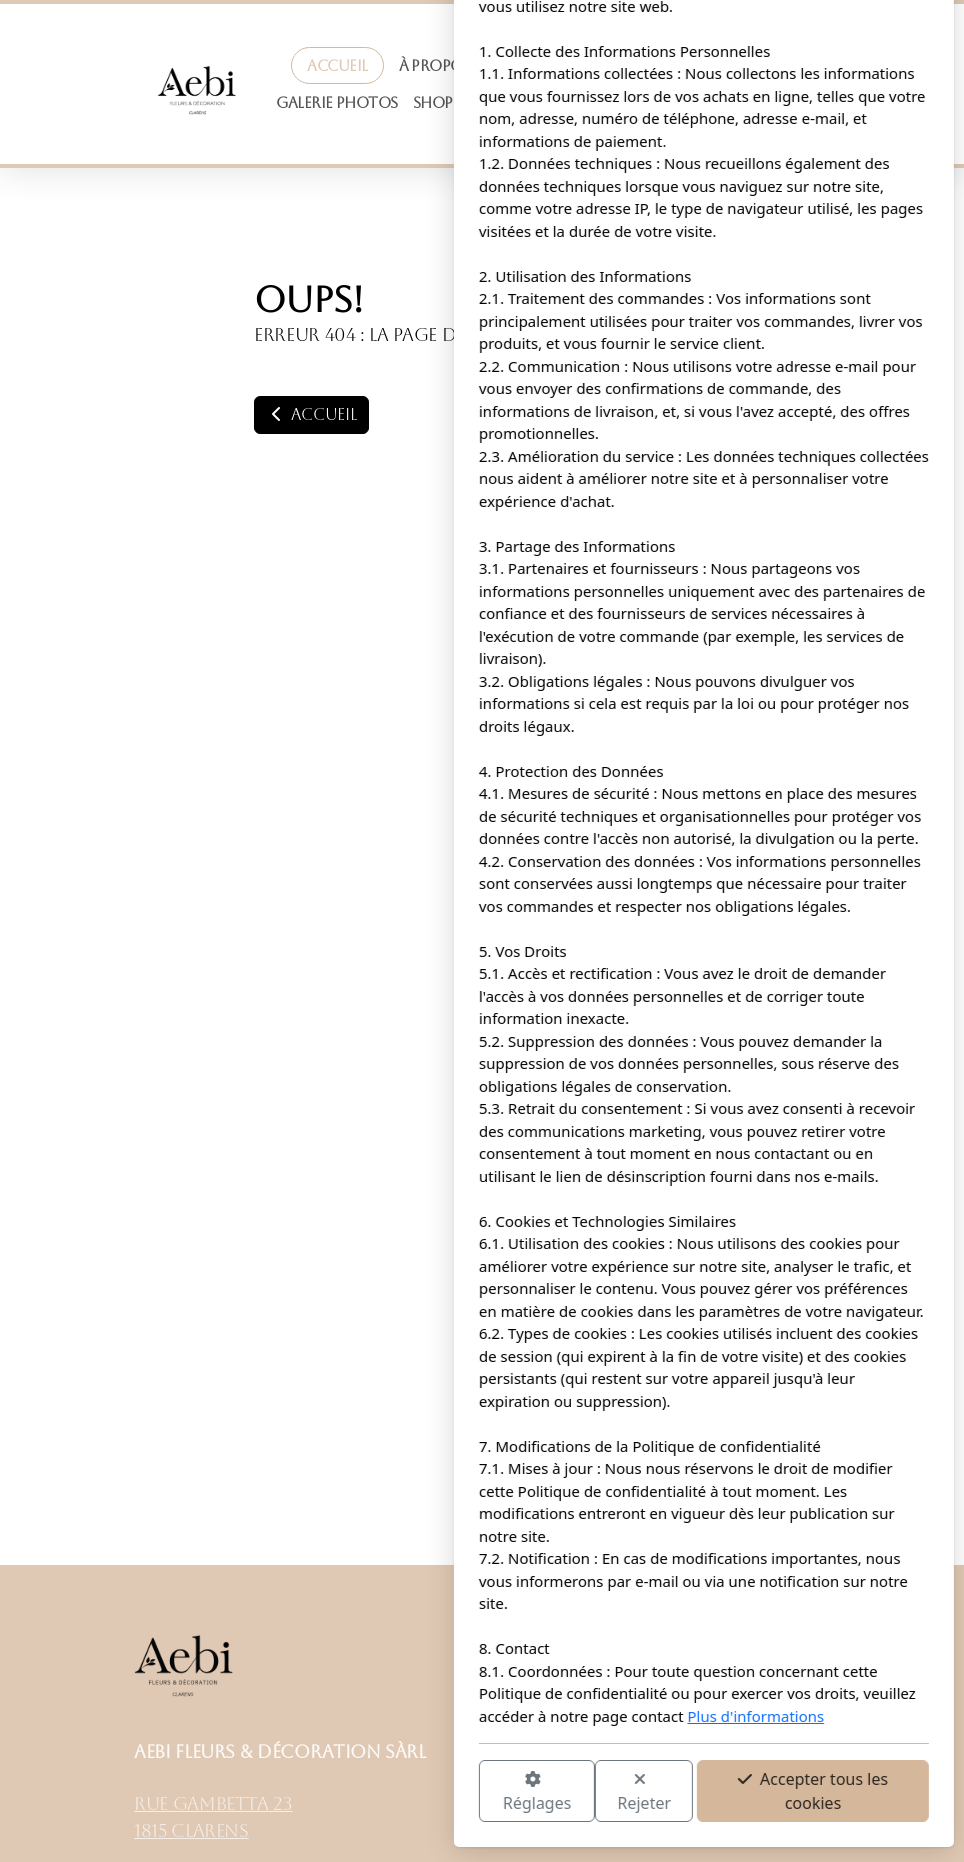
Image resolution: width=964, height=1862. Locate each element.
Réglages (315, 1792)
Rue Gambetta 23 (213, 1804)
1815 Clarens (191, 1831)
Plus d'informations (534, 1716)
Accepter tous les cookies (591, 1791)
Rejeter (423, 1792)
